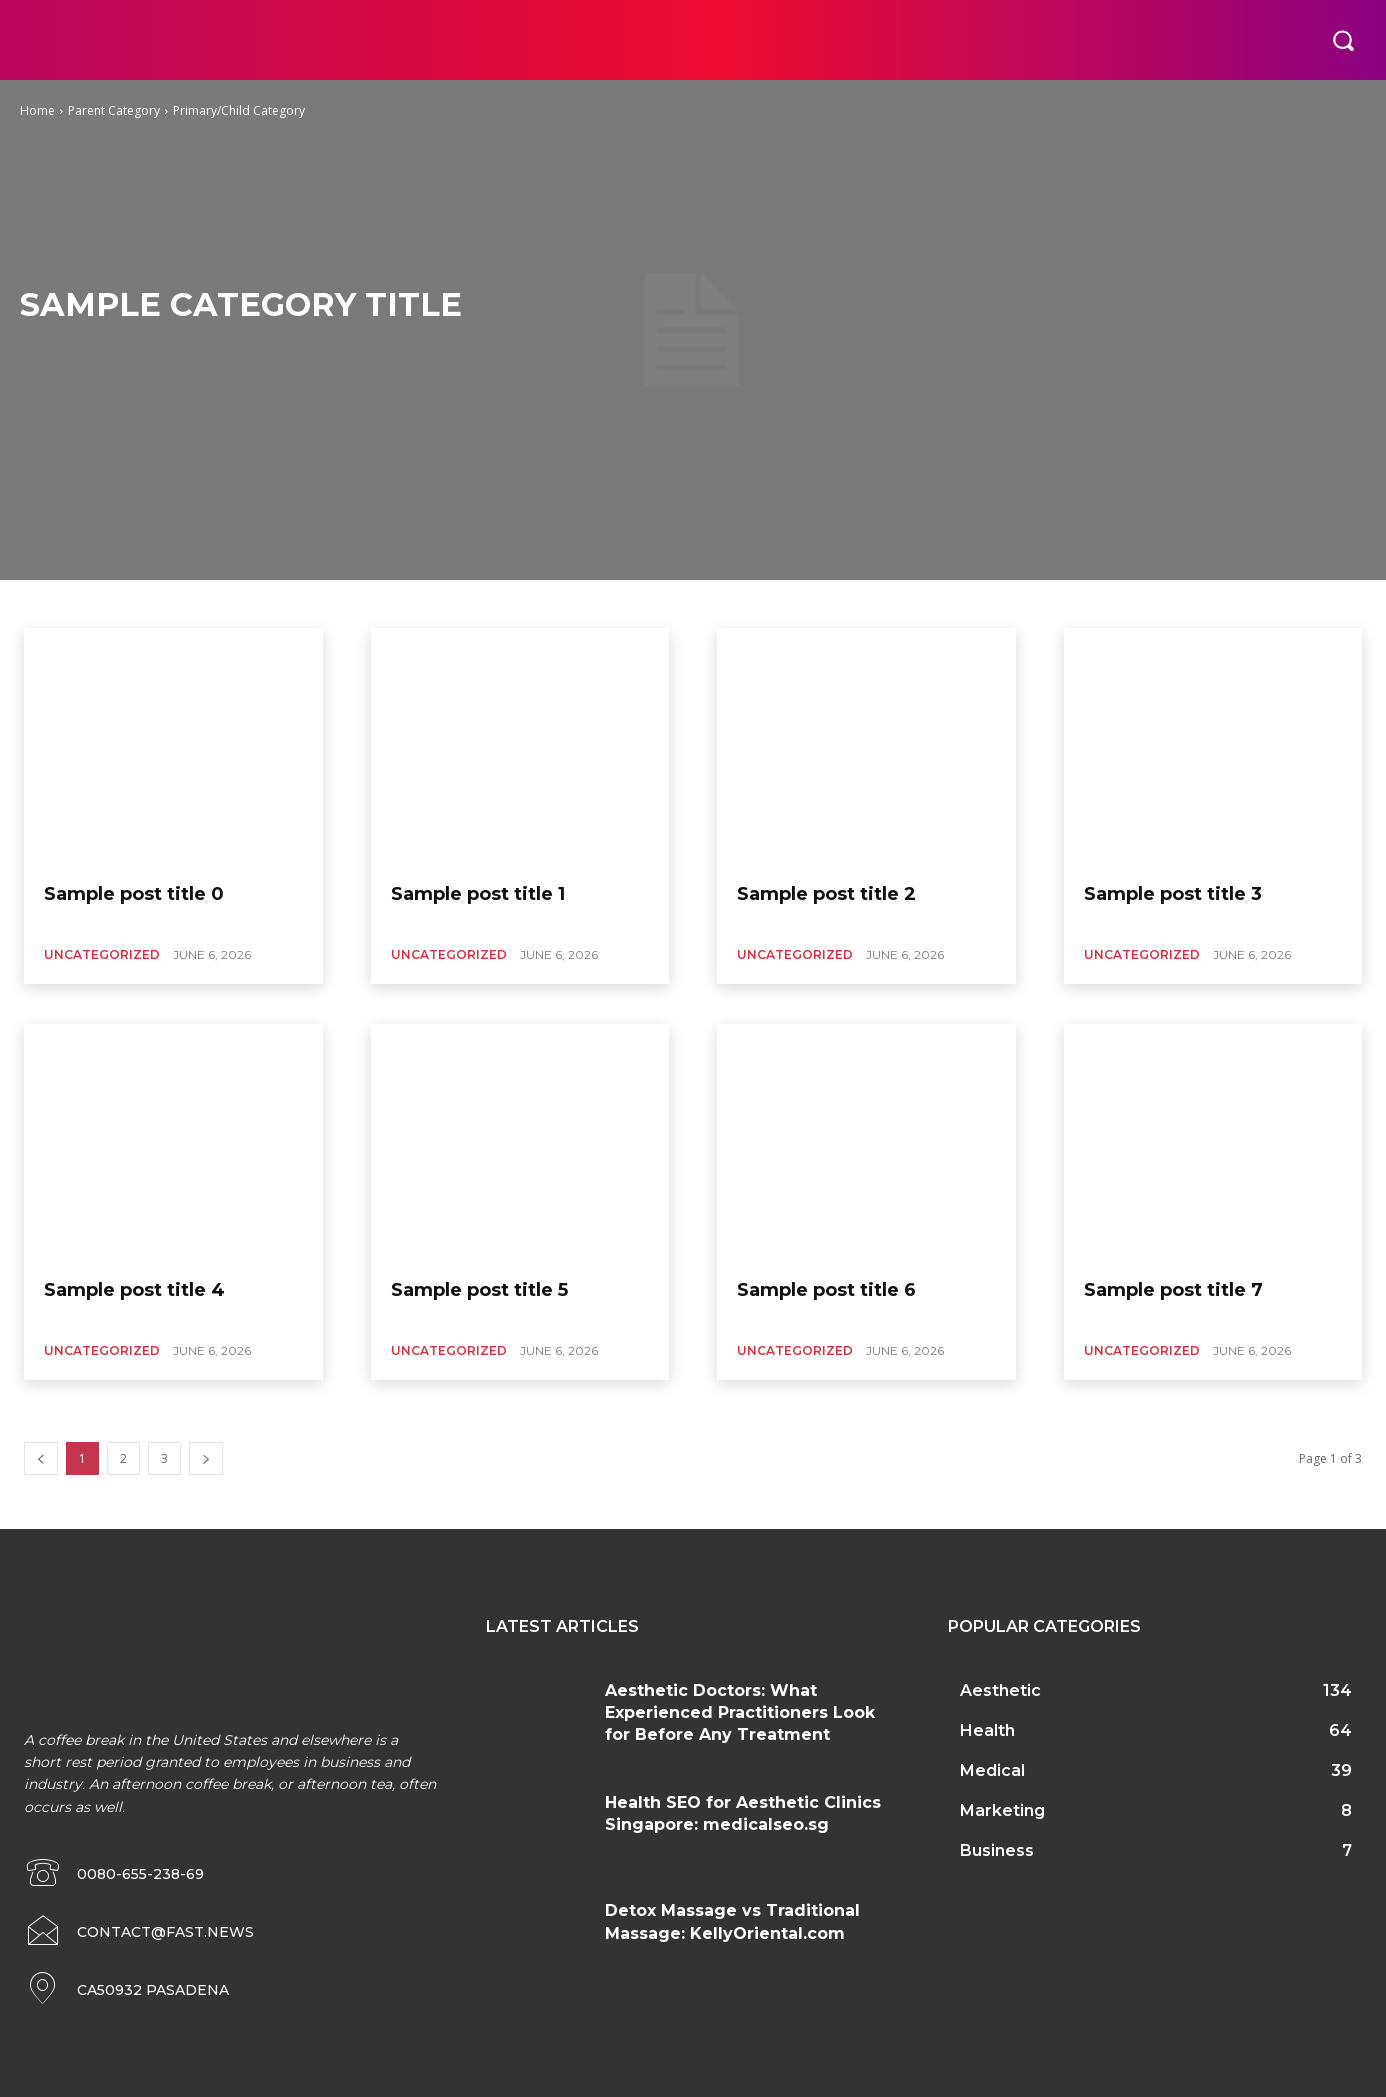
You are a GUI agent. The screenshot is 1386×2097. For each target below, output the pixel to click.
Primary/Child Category (239, 110)
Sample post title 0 (134, 894)
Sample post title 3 (1173, 894)
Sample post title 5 (479, 1290)
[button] (1343, 40)
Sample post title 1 (478, 894)
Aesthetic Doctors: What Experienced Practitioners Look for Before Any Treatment (740, 1713)
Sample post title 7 (1173, 1290)
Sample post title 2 (826, 894)
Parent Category (114, 110)
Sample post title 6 (826, 1290)
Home (37, 110)
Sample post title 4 (134, 1290)
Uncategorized (102, 954)
